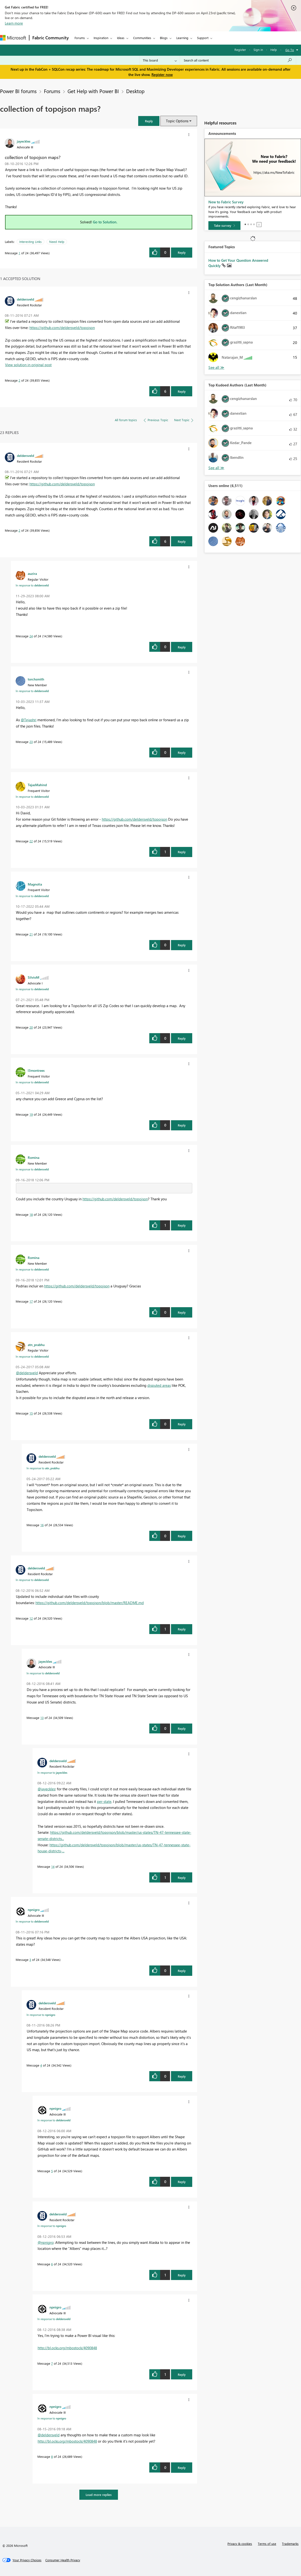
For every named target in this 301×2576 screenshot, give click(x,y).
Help (273, 50)
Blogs (164, 38)
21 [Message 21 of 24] (31, 934)
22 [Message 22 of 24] (31, 841)
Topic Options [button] (177, 120)
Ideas (120, 38)
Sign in (258, 50)
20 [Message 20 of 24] (31, 1027)
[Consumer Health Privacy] (62, 2560)
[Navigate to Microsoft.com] (13, 38)
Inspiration (101, 38)
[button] (148, 121)
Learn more (14, 23)
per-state (104, 1801)
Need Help (56, 241)
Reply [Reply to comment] (182, 391)
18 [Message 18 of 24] (31, 1214)
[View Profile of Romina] (33, 1157)
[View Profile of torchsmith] (36, 679)
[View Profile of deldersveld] (25, 299)
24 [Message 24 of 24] (31, 636)
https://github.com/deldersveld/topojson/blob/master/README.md (89, 1602)
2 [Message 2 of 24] (19, 380)
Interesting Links (30, 241)
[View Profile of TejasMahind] (37, 784)
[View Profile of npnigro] (34, 1909)
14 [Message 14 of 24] (53, 1866)
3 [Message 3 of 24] (30, 1960)
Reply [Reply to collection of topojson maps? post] (182, 252)
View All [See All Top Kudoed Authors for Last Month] (216, 468)
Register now (162, 74)
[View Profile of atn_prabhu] (36, 1344)
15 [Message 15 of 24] (31, 1413)
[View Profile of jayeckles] (23, 141)
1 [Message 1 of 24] (19, 253)
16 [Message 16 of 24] (42, 1525)
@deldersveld (27, 1372)
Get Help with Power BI (93, 91)
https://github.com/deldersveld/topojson (62, 327)
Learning (182, 38)
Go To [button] (289, 50)
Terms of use (267, 2544)
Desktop (135, 91)
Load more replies (99, 2495)
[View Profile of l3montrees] (36, 1070)
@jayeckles (46, 1788)
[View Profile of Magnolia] (35, 884)
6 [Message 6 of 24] (52, 2264)
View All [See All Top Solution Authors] (216, 367)
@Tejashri (28, 719)
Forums (80, 38)
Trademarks (290, 2544)
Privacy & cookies (239, 2544)
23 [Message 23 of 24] (31, 742)
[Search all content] (238, 60)
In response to (32, 585)
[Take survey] (224, 225)
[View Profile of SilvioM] (33, 977)
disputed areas (159, 1385)
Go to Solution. (105, 222)
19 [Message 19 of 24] (31, 1114)
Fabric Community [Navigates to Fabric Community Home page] (50, 38)
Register (240, 50)
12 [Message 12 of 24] (31, 1618)
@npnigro (46, 2242)
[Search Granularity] (160, 60)
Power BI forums (18, 91)
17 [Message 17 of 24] (31, 1301)
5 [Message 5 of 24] (52, 2171)
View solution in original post (28, 364)
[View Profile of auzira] (32, 573)
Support (202, 38)
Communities (142, 38)
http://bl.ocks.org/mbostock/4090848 (67, 2347)
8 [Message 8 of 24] (52, 2456)
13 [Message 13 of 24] (42, 1718)
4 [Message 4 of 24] (41, 2065)
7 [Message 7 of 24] (52, 2363)
